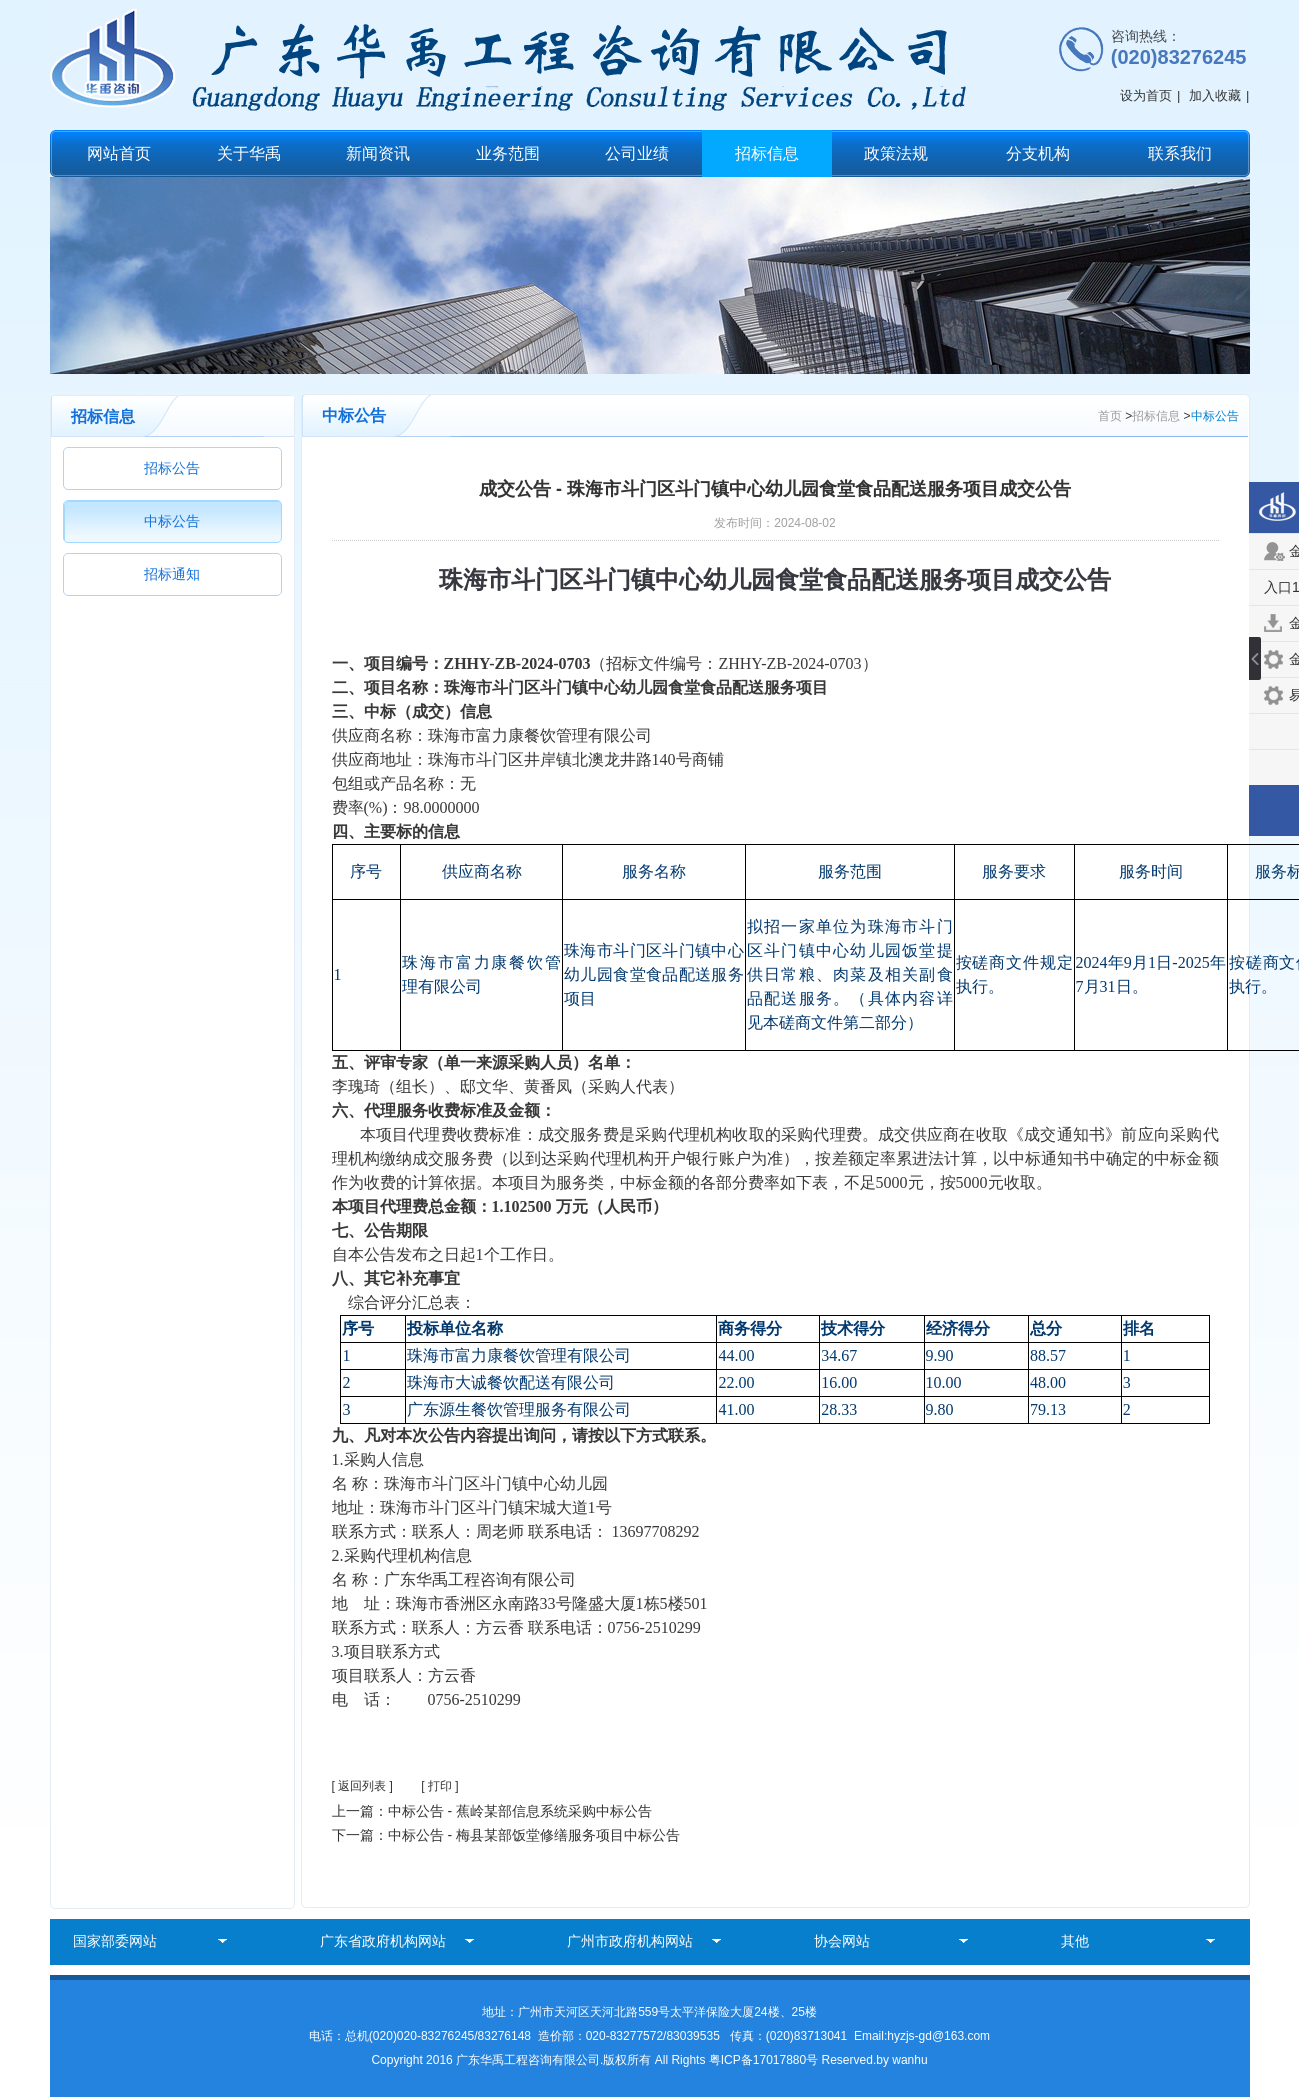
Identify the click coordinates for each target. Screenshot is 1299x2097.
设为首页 (1146, 95)
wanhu (909, 2060)
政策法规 (896, 153)
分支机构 (1038, 153)
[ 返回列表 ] (362, 1786)
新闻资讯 (378, 153)
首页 (1110, 416)
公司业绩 (637, 153)
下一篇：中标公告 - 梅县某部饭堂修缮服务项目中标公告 (506, 1835)
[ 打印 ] (439, 1786)
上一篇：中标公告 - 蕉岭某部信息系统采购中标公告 (492, 1811)
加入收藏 (1215, 95)
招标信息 (767, 153)
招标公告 (172, 468)
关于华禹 (249, 153)
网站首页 (119, 153)
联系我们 (1180, 153)
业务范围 (508, 153)
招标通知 (172, 574)
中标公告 (172, 521)
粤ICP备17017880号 (765, 2060)
